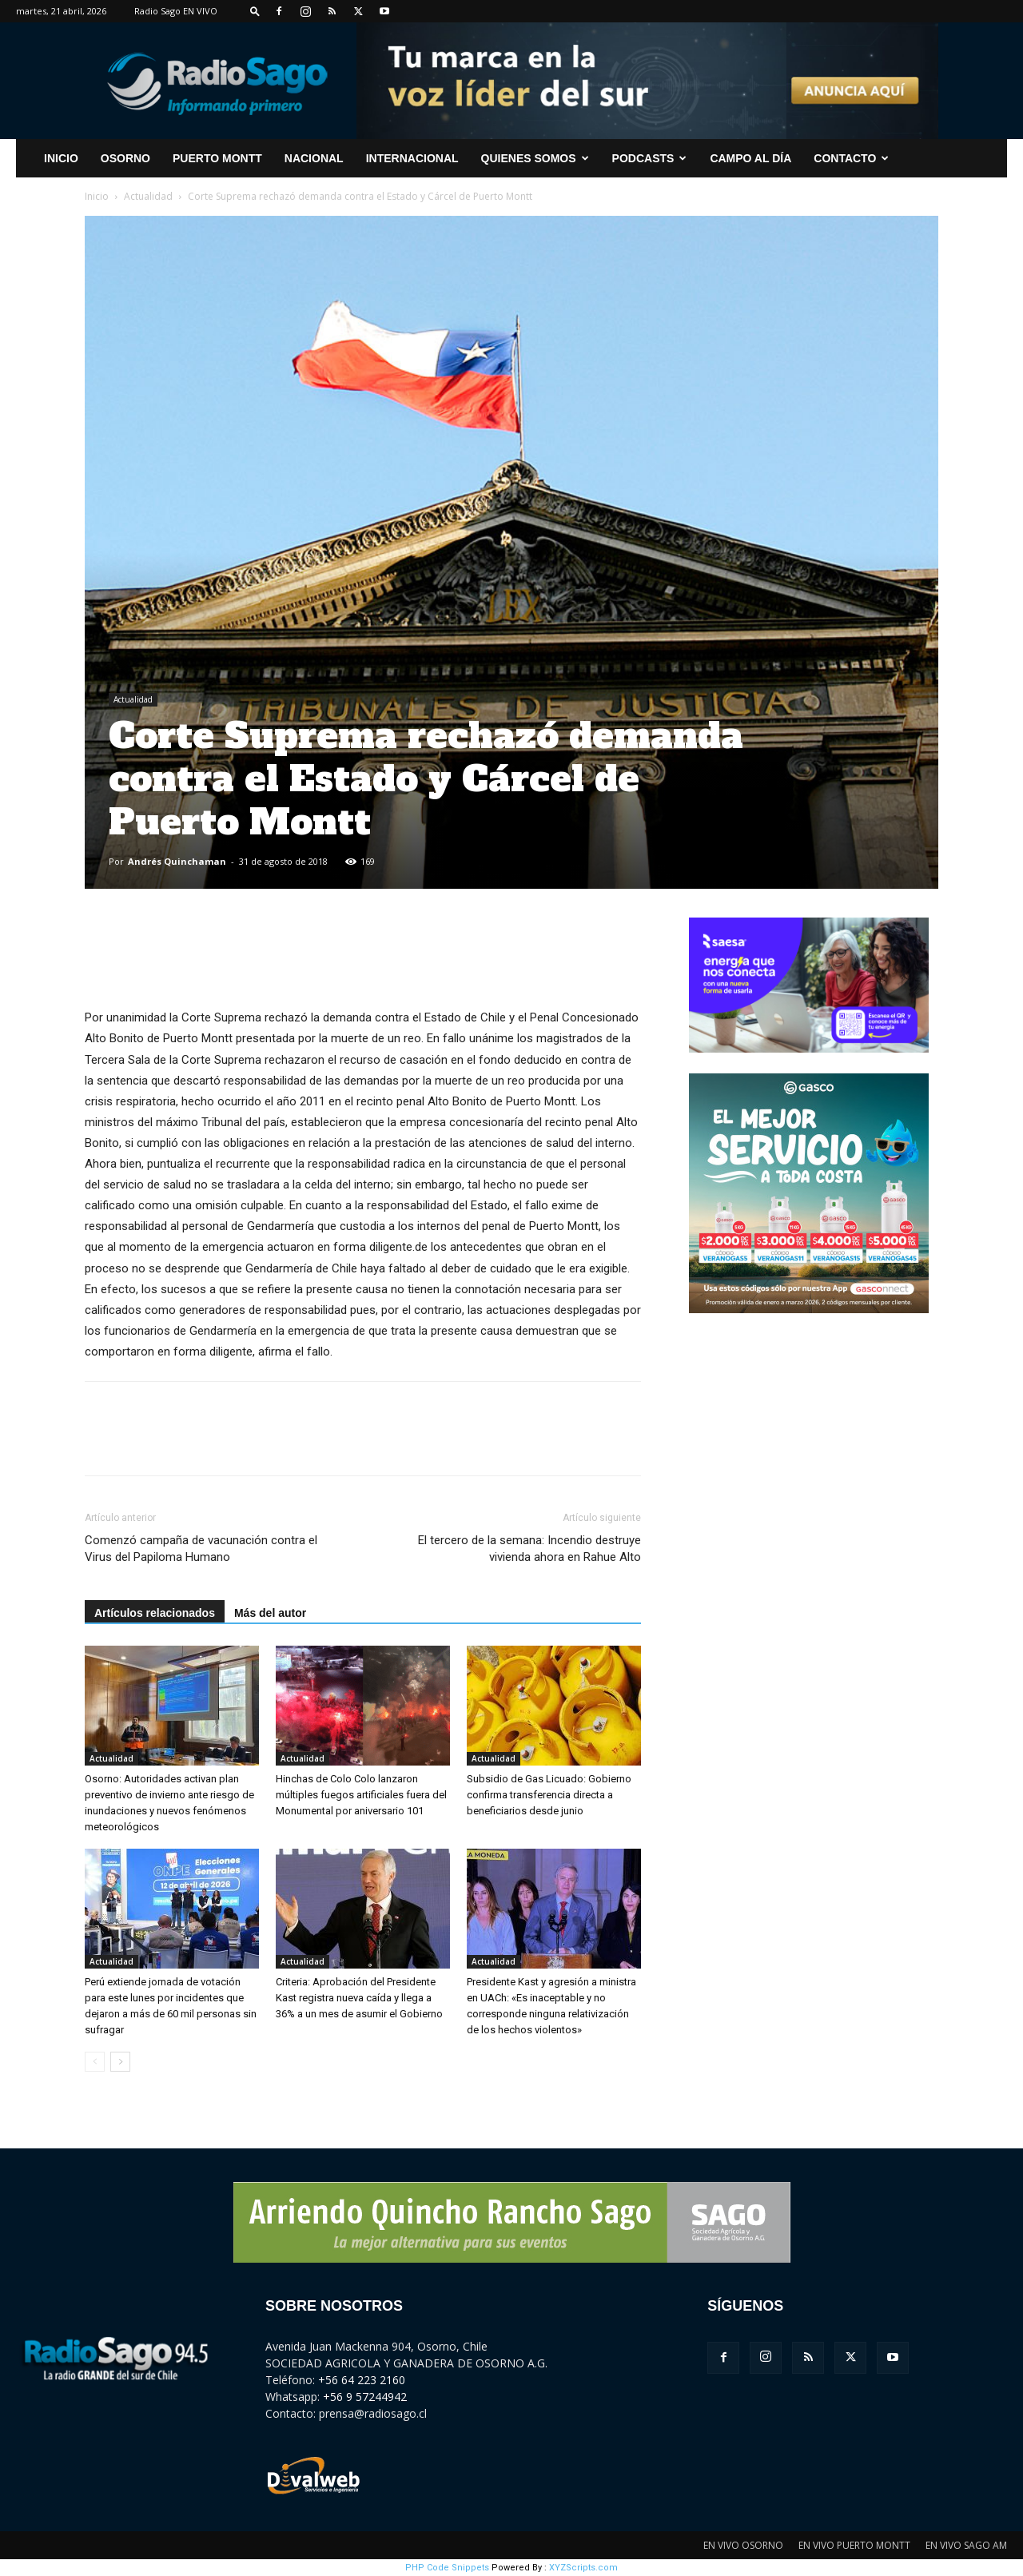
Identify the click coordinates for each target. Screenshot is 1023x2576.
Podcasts (649, 158)
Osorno (125, 158)
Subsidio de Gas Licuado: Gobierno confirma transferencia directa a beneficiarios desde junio (549, 1795)
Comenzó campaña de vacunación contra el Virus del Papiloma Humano (201, 1548)
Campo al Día (750, 158)
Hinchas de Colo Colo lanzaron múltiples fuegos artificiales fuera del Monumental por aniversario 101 (361, 1795)
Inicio (97, 196)
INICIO (61, 158)
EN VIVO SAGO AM (966, 2545)
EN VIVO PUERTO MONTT (854, 2545)
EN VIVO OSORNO (743, 2545)
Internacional (412, 158)
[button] (255, 11)
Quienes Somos (535, 158)
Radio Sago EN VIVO (175, 11)
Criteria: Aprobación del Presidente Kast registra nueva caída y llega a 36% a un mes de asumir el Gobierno (359, 1998)
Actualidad (148, 196)
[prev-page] (95, 2062)
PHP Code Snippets (447, 2567)
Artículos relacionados (154, 1613)
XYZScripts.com (583, 2567)
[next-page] (120, 2062)
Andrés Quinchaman (177, 861)
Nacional (314, 158)
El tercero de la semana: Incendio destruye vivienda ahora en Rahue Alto (529, 1548)
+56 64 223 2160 (361, 2379)
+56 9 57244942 (365, 2396)
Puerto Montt (217, 158)
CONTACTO (851, 158)
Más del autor (270, 1613)
